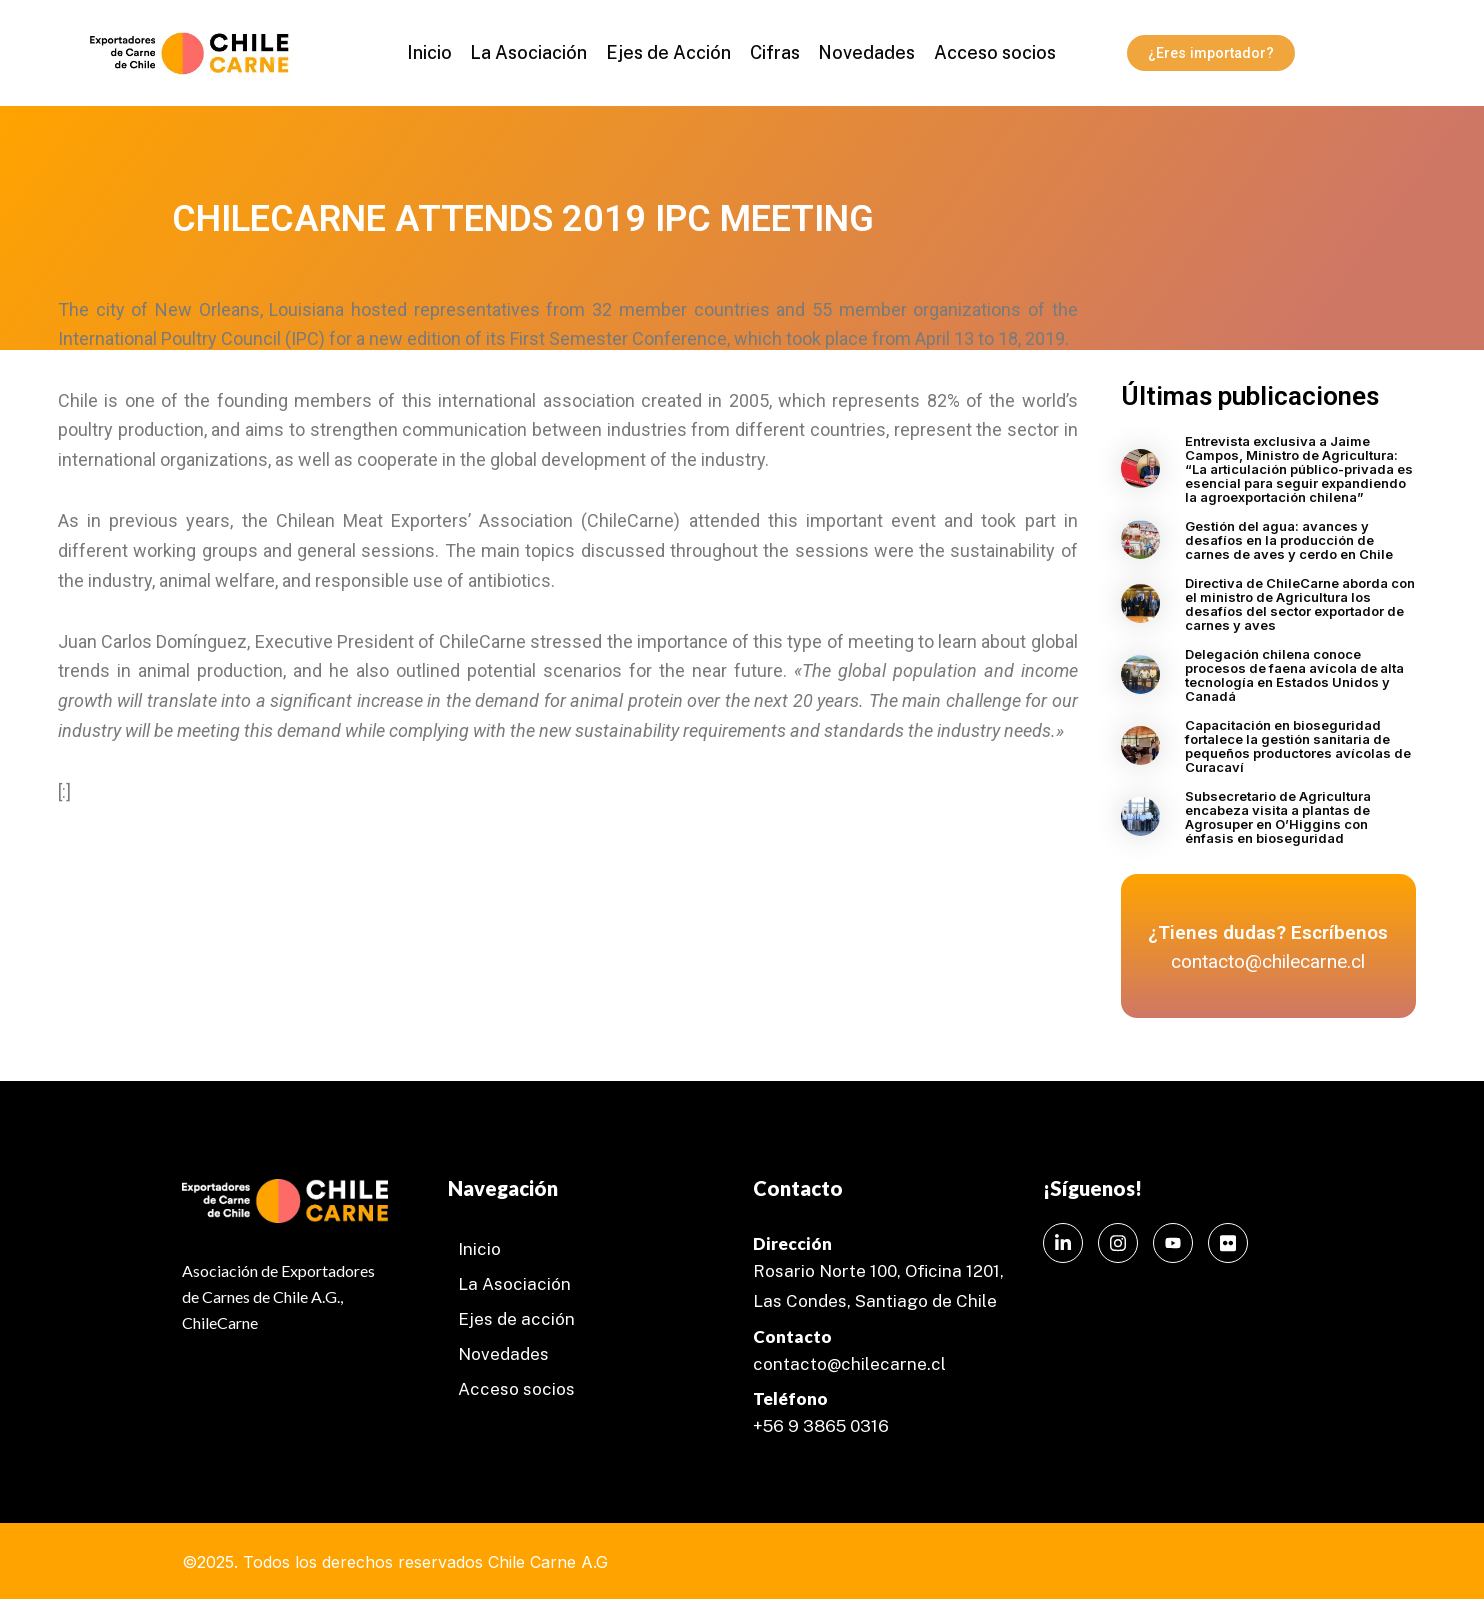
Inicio (435, 52)
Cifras (773, 52)
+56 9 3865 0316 (821, 1426)
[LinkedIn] (1063, 1243)
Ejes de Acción (669, 52)
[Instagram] (1118, 1243)
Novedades (862, 52)
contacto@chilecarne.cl (849, 1364)
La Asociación (532, 52)
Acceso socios (988, 52)
